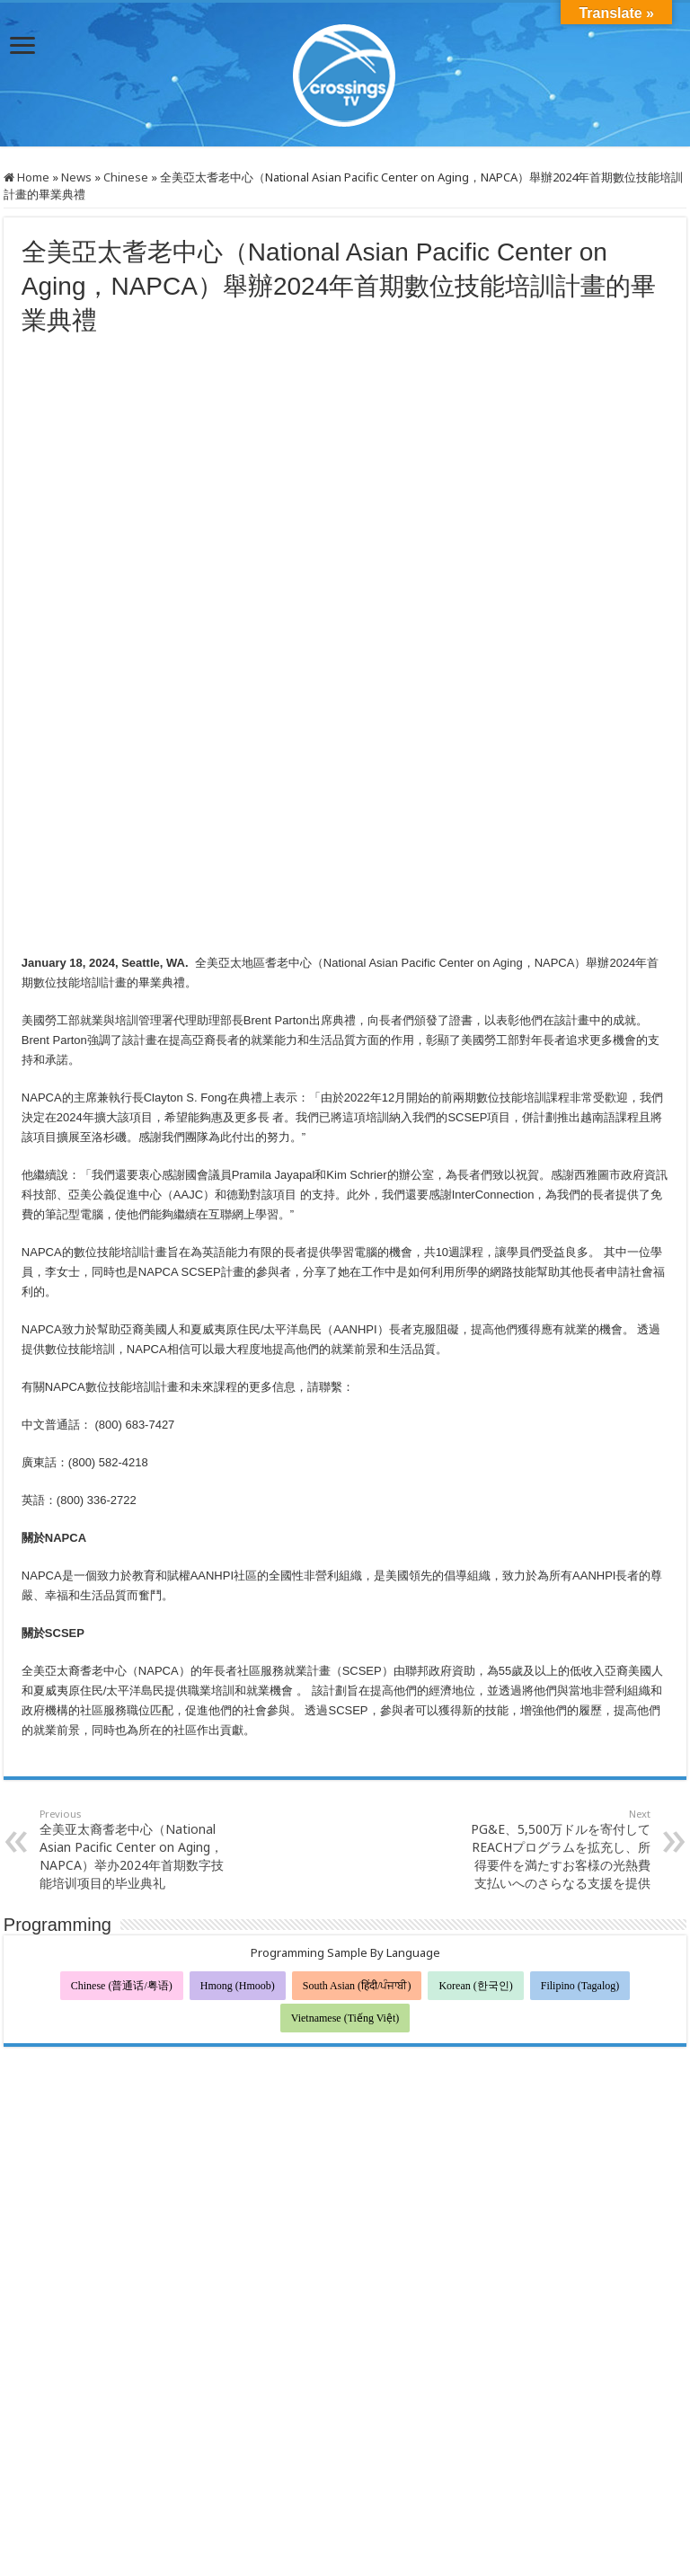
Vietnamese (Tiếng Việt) (345, 1937)
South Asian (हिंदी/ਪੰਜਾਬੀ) (357, 1905)
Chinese (125, 177)
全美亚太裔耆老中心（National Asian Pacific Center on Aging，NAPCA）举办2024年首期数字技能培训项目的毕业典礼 (132, 1768)
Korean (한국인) (475, 1905)
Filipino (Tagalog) (580, 1905)
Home (26, 177)
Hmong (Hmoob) (237, 1905)
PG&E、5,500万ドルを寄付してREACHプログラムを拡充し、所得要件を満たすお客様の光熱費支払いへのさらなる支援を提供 (558, 1768)
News (76, 177)
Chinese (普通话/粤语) (121, 1905)
